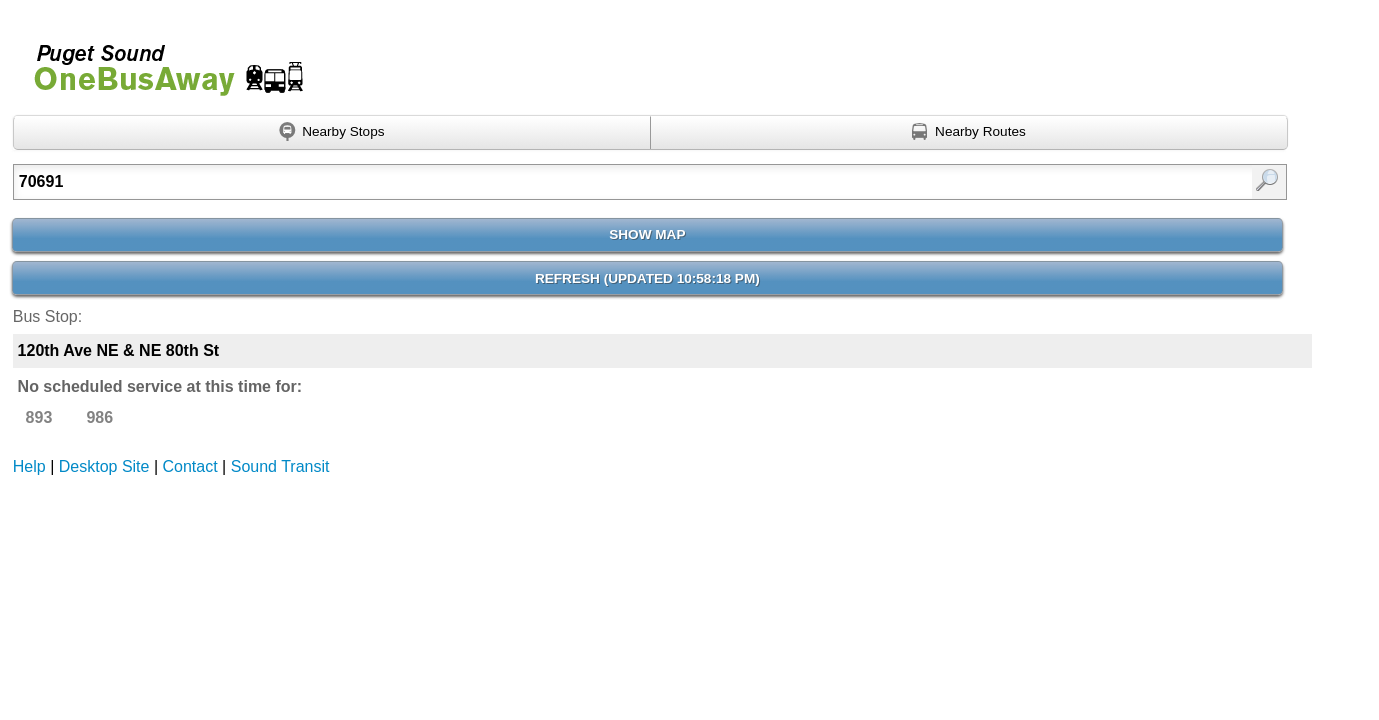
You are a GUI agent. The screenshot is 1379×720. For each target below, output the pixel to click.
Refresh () (647, 278)
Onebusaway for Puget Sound (160, 61)
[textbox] (557, 182)
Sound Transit (280, 466)
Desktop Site (104, 466)
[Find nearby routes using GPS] (969, 133)
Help (29, 466)
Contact (190, 466)
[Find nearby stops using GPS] (332, 133)
